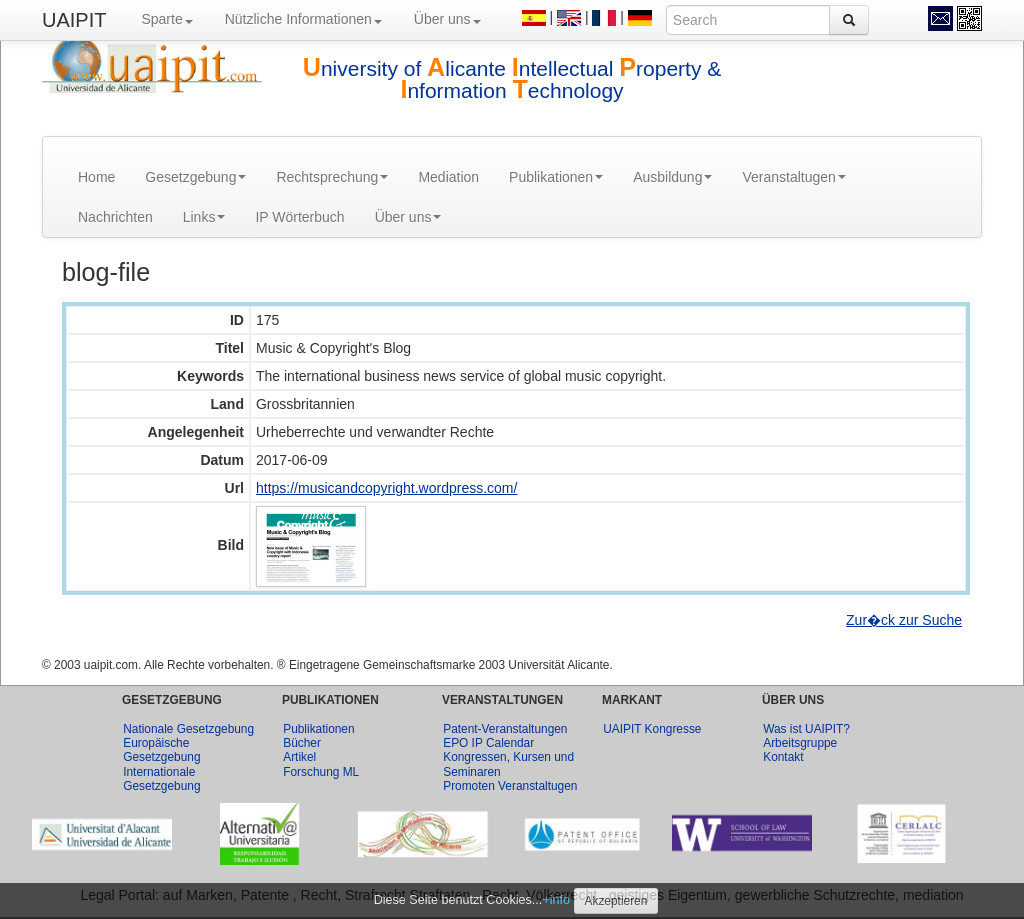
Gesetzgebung (195, 177)
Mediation (448, 177)
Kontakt (783, 757)
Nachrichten (115, 217)
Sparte (166, 19)
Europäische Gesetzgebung (161, 750)
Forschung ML (321, 772)
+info (556, 900)
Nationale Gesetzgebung (188, 729)
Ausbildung (672, 177)
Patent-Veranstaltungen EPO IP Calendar (505, 736)
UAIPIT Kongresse (652, 729)
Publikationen (556, 177)
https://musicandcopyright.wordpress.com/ (386, 488)
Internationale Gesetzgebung (161, 779)
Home (96, 177)
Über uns (447, 19)
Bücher (302, 743)
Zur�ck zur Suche (904, 620)
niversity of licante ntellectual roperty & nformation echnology (512, 79)
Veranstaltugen (793, 177)
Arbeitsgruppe (800, 743)
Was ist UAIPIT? (806, 729)
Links (204, 217)
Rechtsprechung (332, 177)
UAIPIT (74, 20)
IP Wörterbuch (299, 217)
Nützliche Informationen (303, 19)
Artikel (299, 757)
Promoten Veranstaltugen (510, 786)
